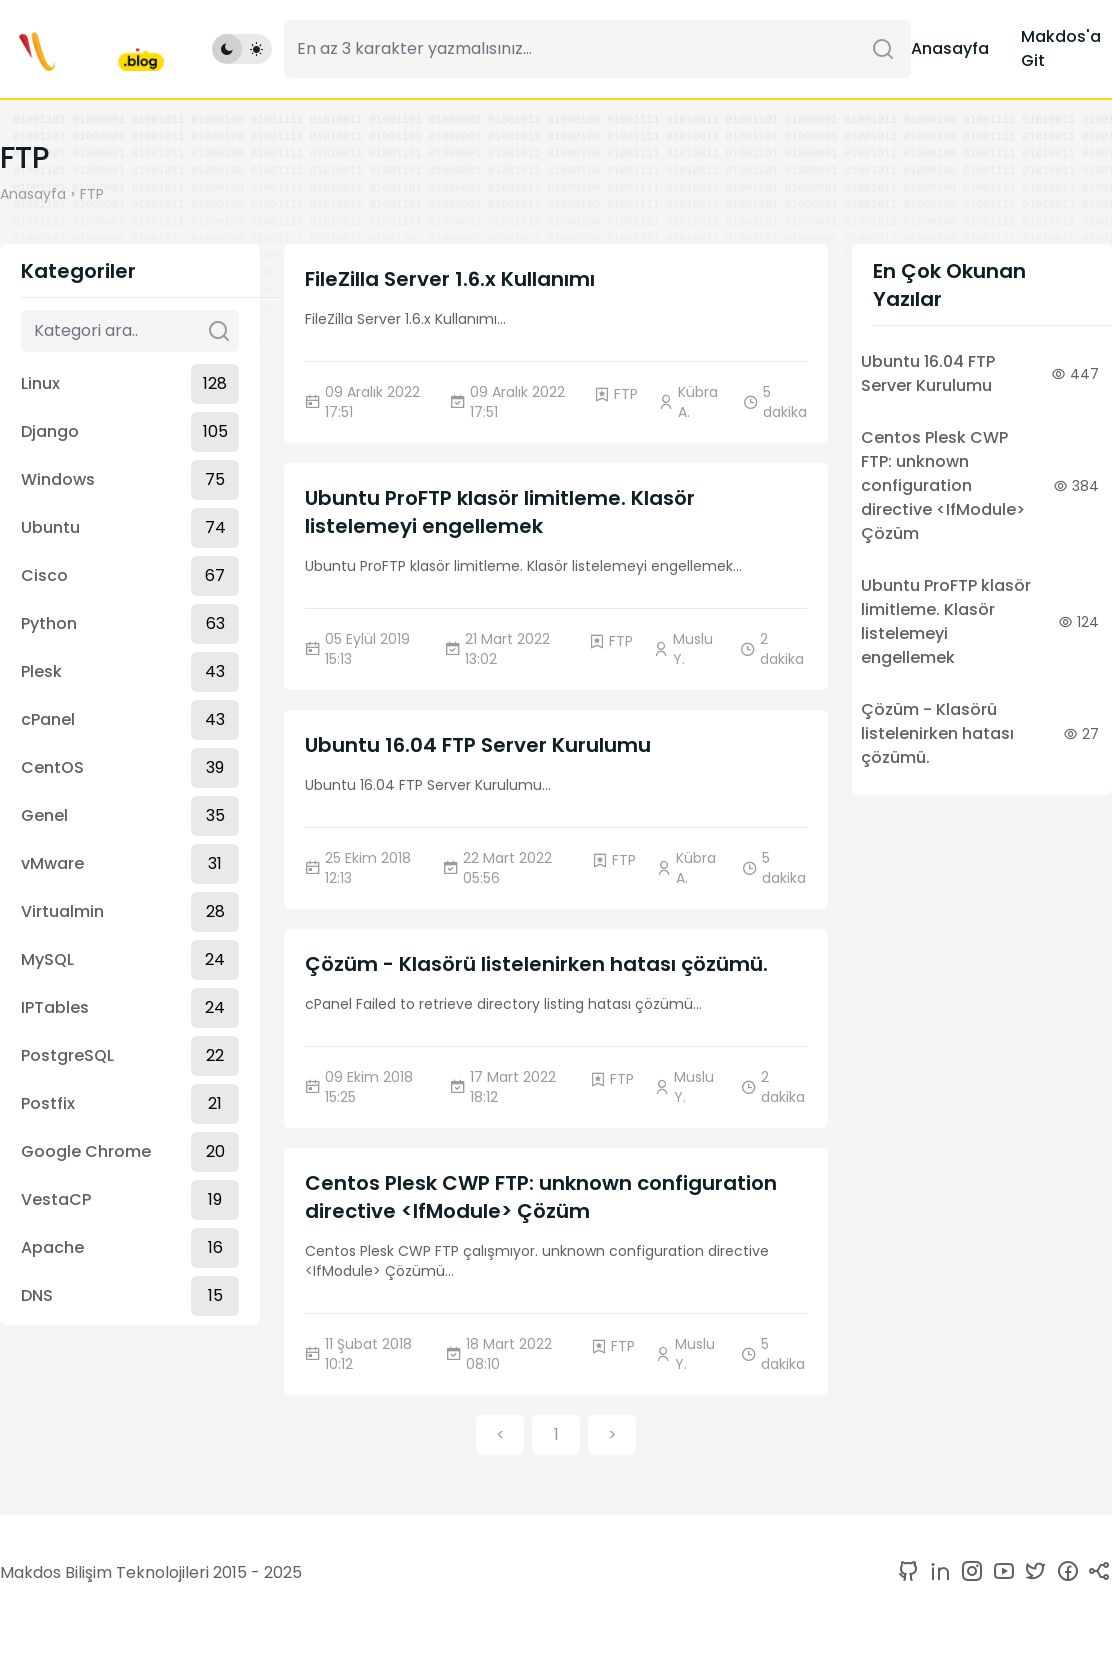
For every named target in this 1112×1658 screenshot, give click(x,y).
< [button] (500, 1434)
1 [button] (556, 1434)
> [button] (612, 1434)
